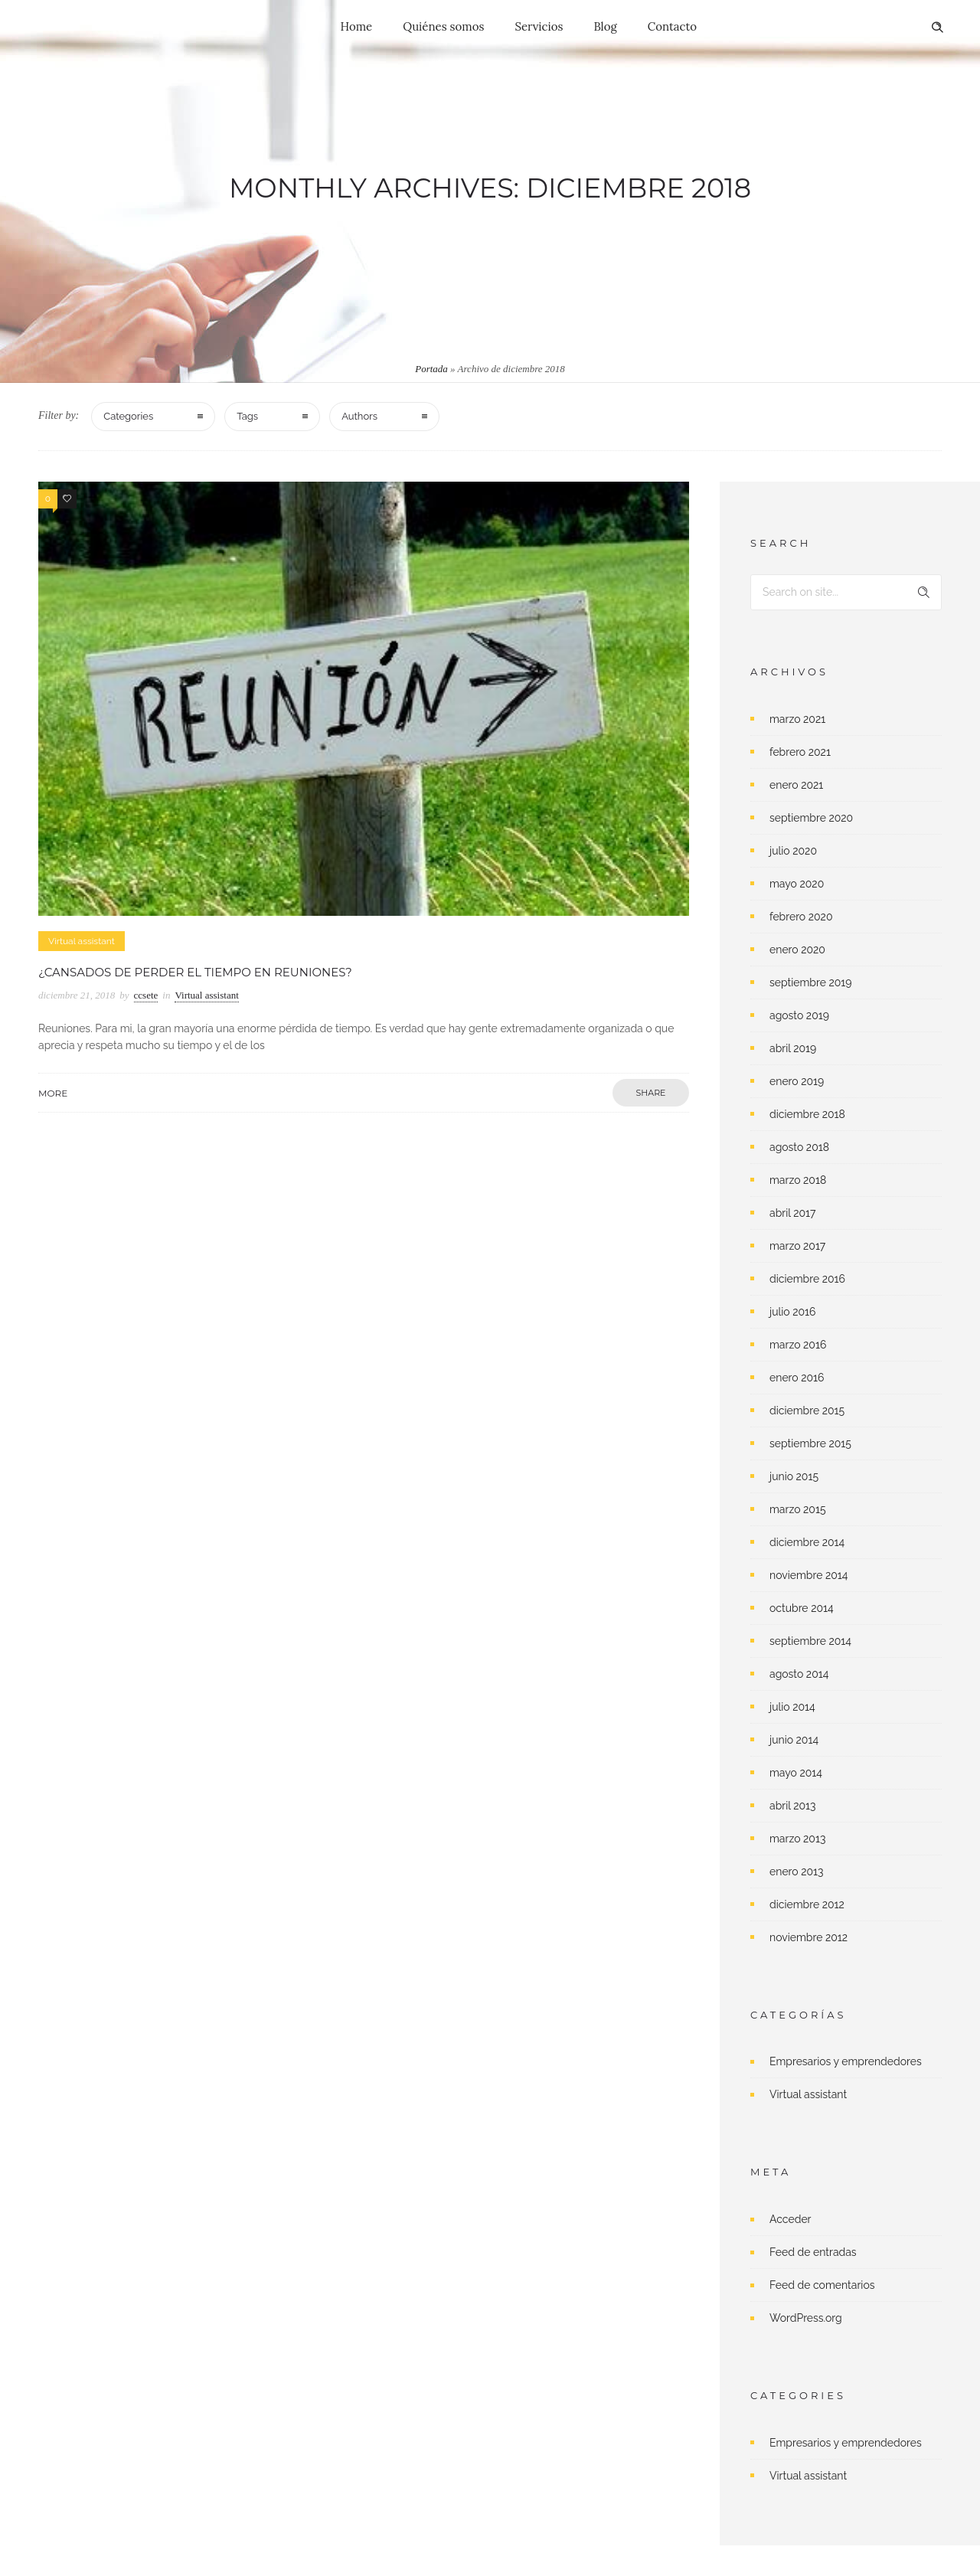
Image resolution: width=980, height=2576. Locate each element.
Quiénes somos (443, 26)
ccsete (146, 995)
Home (357, 26)
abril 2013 (792, 1806)
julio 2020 (793, 851)
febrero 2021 (800, 752)
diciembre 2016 (807, 1279)
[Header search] (937, 27)
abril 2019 (792, 1048)
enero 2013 (796, 1871)
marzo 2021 (797, 719)
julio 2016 (792, 1312)
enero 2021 (796, 785)
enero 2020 (797, 949)
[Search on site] (846, 592)
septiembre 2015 (810, 1443)
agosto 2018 (799, 1147)
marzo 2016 (797, 1345)
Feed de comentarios (822, 2285)
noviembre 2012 (808, 1937)
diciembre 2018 (807, 1114)
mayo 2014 (795, 1773)
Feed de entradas (813, 2252)
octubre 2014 (801, 1608)
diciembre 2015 (806, 1410)
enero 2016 (796, 1377)
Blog (604, 26)
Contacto (672, 26)
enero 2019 (796, 1081)
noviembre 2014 (808, 1575)
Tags (247, 416)
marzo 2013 (797, 1838)
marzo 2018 (797, 1180)
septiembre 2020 (811, 818)
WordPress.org (805, 2318)
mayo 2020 (796, 884)
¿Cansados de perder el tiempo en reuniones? (195, 972)
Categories (128, 416)
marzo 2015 (797, 1509)
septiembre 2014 (810, 1641)
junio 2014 (793, 1740)
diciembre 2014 (806, 1542)
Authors (359, 416)
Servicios (538, 26)
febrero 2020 (800, 916)
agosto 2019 (799, 1015)
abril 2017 (792, 1213)
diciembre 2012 (806, 1904)
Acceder (790, 2219)
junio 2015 (793, 1476)
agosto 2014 (798, 1674)
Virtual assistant (808, 2094)
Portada (431, 368)
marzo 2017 (797, 1246)
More (52, 1093)
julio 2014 (792, 1707)
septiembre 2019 (810, 982)
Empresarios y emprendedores (845, 2061)
